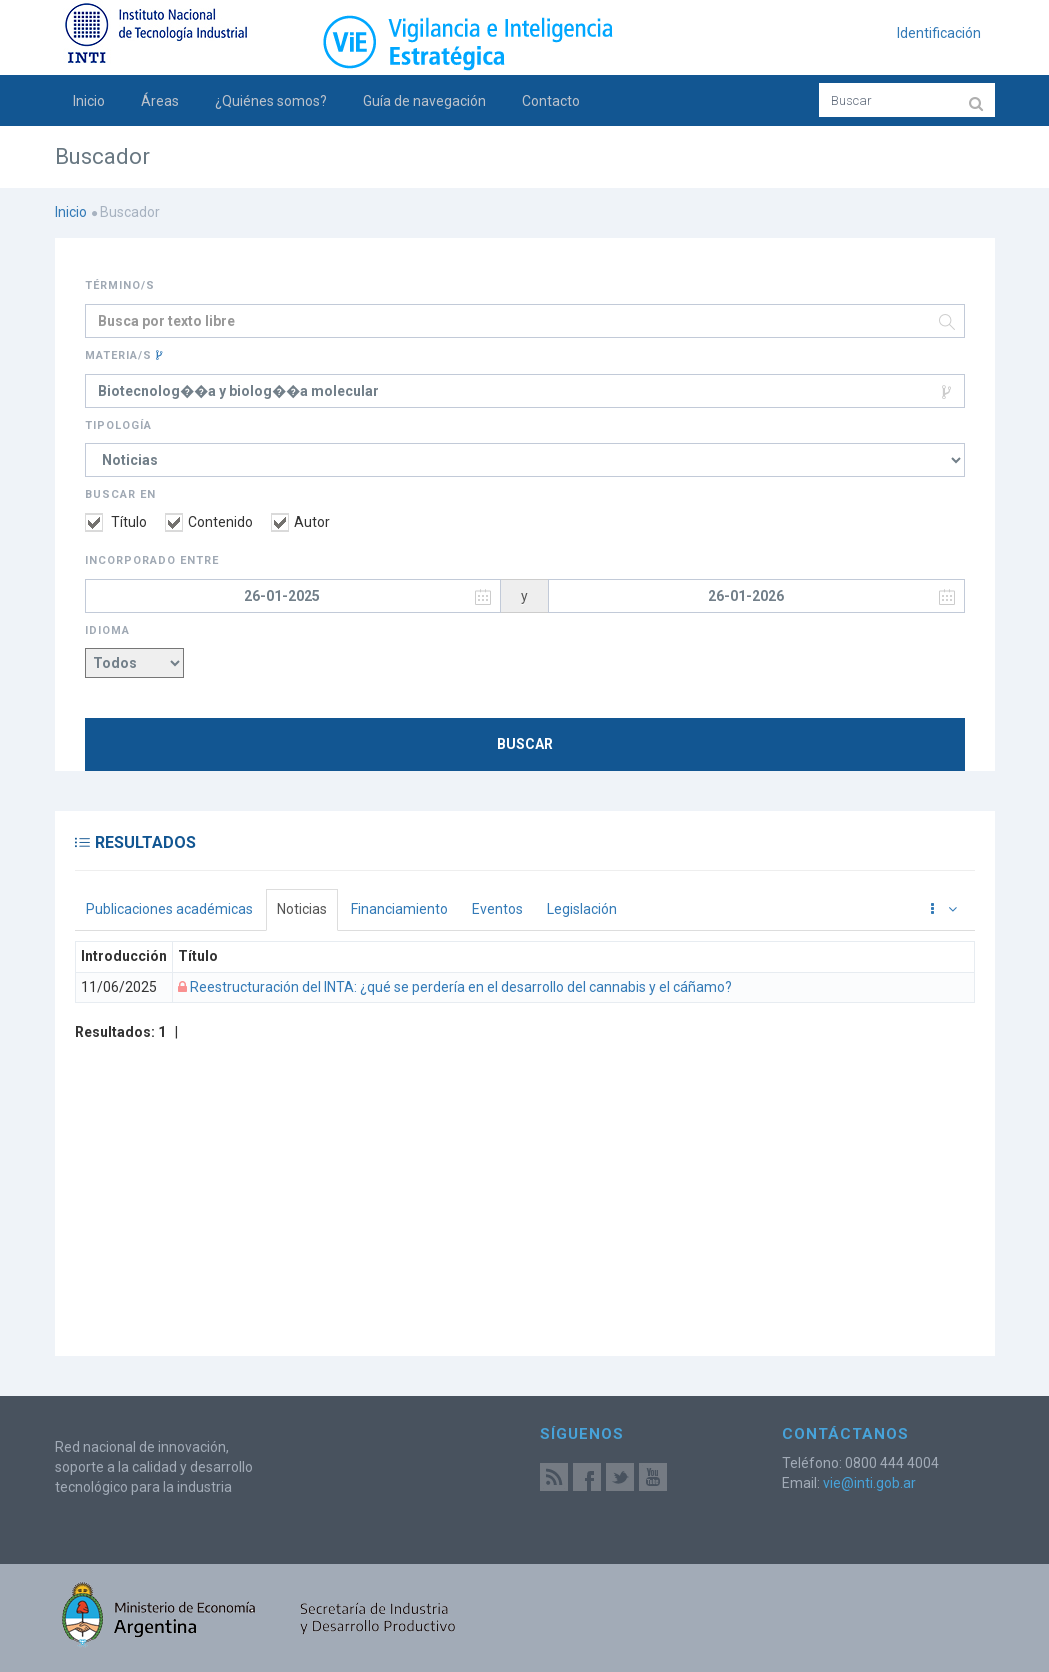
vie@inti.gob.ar (869, 1483)
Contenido (209, 522)
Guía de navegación (424, 101)
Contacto (551, 101)
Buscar (525, 744)
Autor (300, 522)
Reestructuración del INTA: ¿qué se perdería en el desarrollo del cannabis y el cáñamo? (459, 987)
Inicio (89, 101)
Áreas (160, 101)
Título (116, 522)
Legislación (582, 909)
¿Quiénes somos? (271, 101)
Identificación (939, 33)
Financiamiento (399, 909)
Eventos (497, 909)
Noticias (302, 909)
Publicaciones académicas (169, 909)
